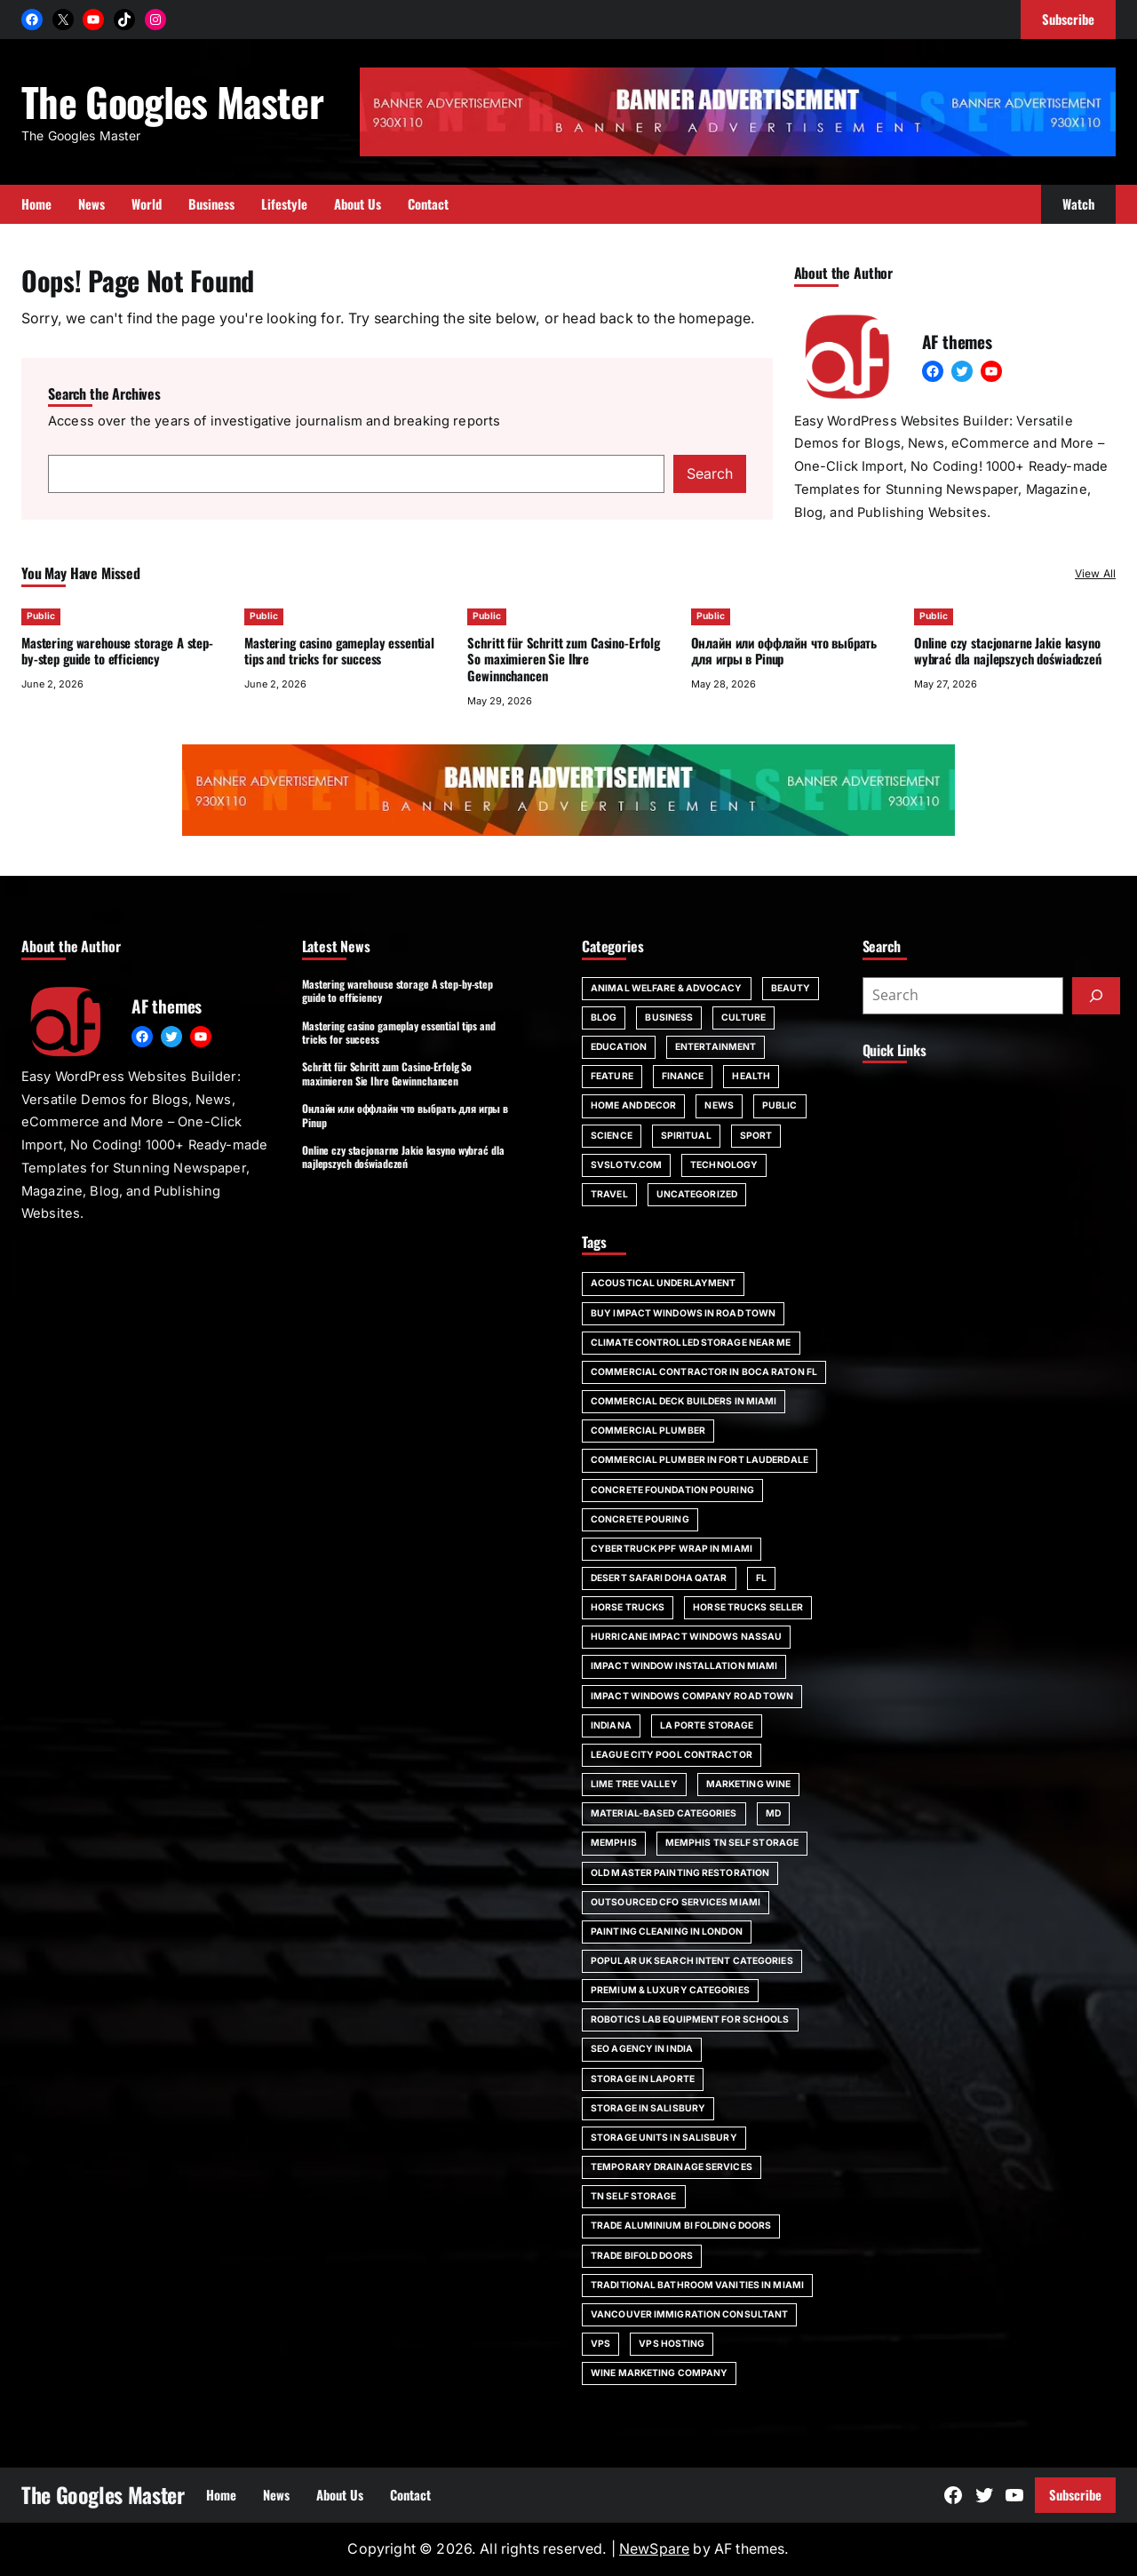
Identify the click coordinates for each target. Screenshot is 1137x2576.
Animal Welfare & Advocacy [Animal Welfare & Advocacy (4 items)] (667, 988)
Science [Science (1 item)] (611, 1135)
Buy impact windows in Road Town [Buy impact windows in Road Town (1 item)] (683, 1313)
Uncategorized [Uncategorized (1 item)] (696, 1194)
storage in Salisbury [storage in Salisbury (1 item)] (648, 2108)
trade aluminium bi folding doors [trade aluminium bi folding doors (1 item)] (681, 2225)
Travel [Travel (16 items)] (609, 1194)
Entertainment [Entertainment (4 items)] (715, 1047)
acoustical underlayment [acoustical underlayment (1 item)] (663, 1283)
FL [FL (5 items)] (761, 1578)
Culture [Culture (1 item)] (743, 1017)
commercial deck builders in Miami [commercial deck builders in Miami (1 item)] (683, 1401)
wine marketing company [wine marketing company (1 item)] (659, 2373)
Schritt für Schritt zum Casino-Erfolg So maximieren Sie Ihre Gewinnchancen (563, 659)
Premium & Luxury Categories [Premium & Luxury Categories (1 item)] (670, 1990)
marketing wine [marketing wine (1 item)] (748, 1784)
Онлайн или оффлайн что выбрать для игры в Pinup (784, 650)
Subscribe (1075, 2494)
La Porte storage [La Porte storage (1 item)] (707, 1725)
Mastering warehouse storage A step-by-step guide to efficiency (117, 650)
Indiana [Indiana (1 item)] (611, 1725)
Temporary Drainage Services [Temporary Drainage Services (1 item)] (671, 2167)
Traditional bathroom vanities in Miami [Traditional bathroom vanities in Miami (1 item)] (697, 2285)
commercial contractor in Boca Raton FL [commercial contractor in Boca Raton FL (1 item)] (704, 1372)
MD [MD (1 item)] (773, 1813)
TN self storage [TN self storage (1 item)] (634, 2196)
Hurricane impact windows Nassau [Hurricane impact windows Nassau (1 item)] (686, 1636)
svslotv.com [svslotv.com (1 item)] (626, 1165)
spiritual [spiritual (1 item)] (686, 1135)
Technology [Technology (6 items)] (724, 1165)
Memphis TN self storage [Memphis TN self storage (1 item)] (732, 1843)
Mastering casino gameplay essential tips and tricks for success (339, 650)
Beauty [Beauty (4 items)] (791, 988)
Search (710, 473)
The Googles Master (172, 101)
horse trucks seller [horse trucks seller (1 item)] (748, 1607)
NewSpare (654, 2548)
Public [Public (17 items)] (780, 1105)
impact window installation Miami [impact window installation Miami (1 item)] (684, 1666)
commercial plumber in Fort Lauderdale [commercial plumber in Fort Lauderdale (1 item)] (699, 1460)
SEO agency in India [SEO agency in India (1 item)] (642, 2049)
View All (1095, 573)
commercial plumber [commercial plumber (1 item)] (648, 1430)
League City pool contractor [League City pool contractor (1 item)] (671, 1755)
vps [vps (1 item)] (600, 2343)
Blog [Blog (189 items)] (603, 1017)
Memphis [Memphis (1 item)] (614, 1843)
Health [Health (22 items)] (751, 1076)
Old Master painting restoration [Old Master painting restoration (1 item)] (680, 1873)
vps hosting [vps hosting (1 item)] (671, 2343)
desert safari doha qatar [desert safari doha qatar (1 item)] (659, 1578)
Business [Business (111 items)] (669, 1017)
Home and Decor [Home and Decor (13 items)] (633, 1105)
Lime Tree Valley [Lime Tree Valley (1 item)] (634, 1784)
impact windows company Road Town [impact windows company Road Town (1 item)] (692, 1696)
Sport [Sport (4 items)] (756, 1135)
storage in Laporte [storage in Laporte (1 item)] (643, 2079)
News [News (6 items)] (718, 1105)
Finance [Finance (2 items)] (683, 1076)
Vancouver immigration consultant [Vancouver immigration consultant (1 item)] (689, 2314)
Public (41, 616)
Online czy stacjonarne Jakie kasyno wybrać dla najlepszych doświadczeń (1007, 650)
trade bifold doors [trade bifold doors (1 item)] (642, 2256)
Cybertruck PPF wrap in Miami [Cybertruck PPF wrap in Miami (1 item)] (671, 1548)
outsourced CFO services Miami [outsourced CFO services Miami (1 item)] (675, 1902)
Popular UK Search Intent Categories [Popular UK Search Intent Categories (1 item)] (692, 1961)
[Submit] (1096, 995)
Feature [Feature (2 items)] (612, 1076)
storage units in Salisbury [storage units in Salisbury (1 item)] (664, 2137)
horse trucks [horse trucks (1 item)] (627, 1607)
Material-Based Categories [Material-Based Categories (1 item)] (664, 1813)
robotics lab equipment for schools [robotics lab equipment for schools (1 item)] (690, 2019)
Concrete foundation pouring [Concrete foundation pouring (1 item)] (672, 1490)
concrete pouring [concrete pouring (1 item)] (640, 1519)
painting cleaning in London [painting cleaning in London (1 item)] (667, 1931)
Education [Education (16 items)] (619, 1047)
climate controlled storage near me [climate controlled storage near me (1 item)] (691, 1342)
